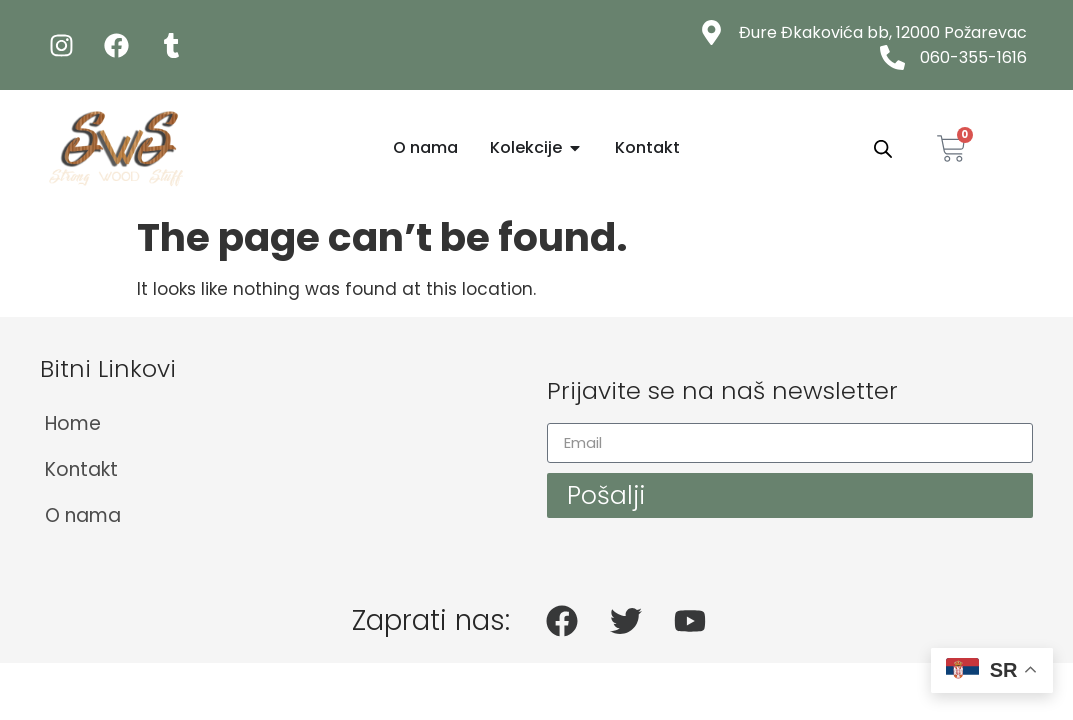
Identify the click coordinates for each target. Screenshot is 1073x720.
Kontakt (81, 469)
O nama (83, 515)
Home (73, 423)
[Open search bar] (883, 149)
